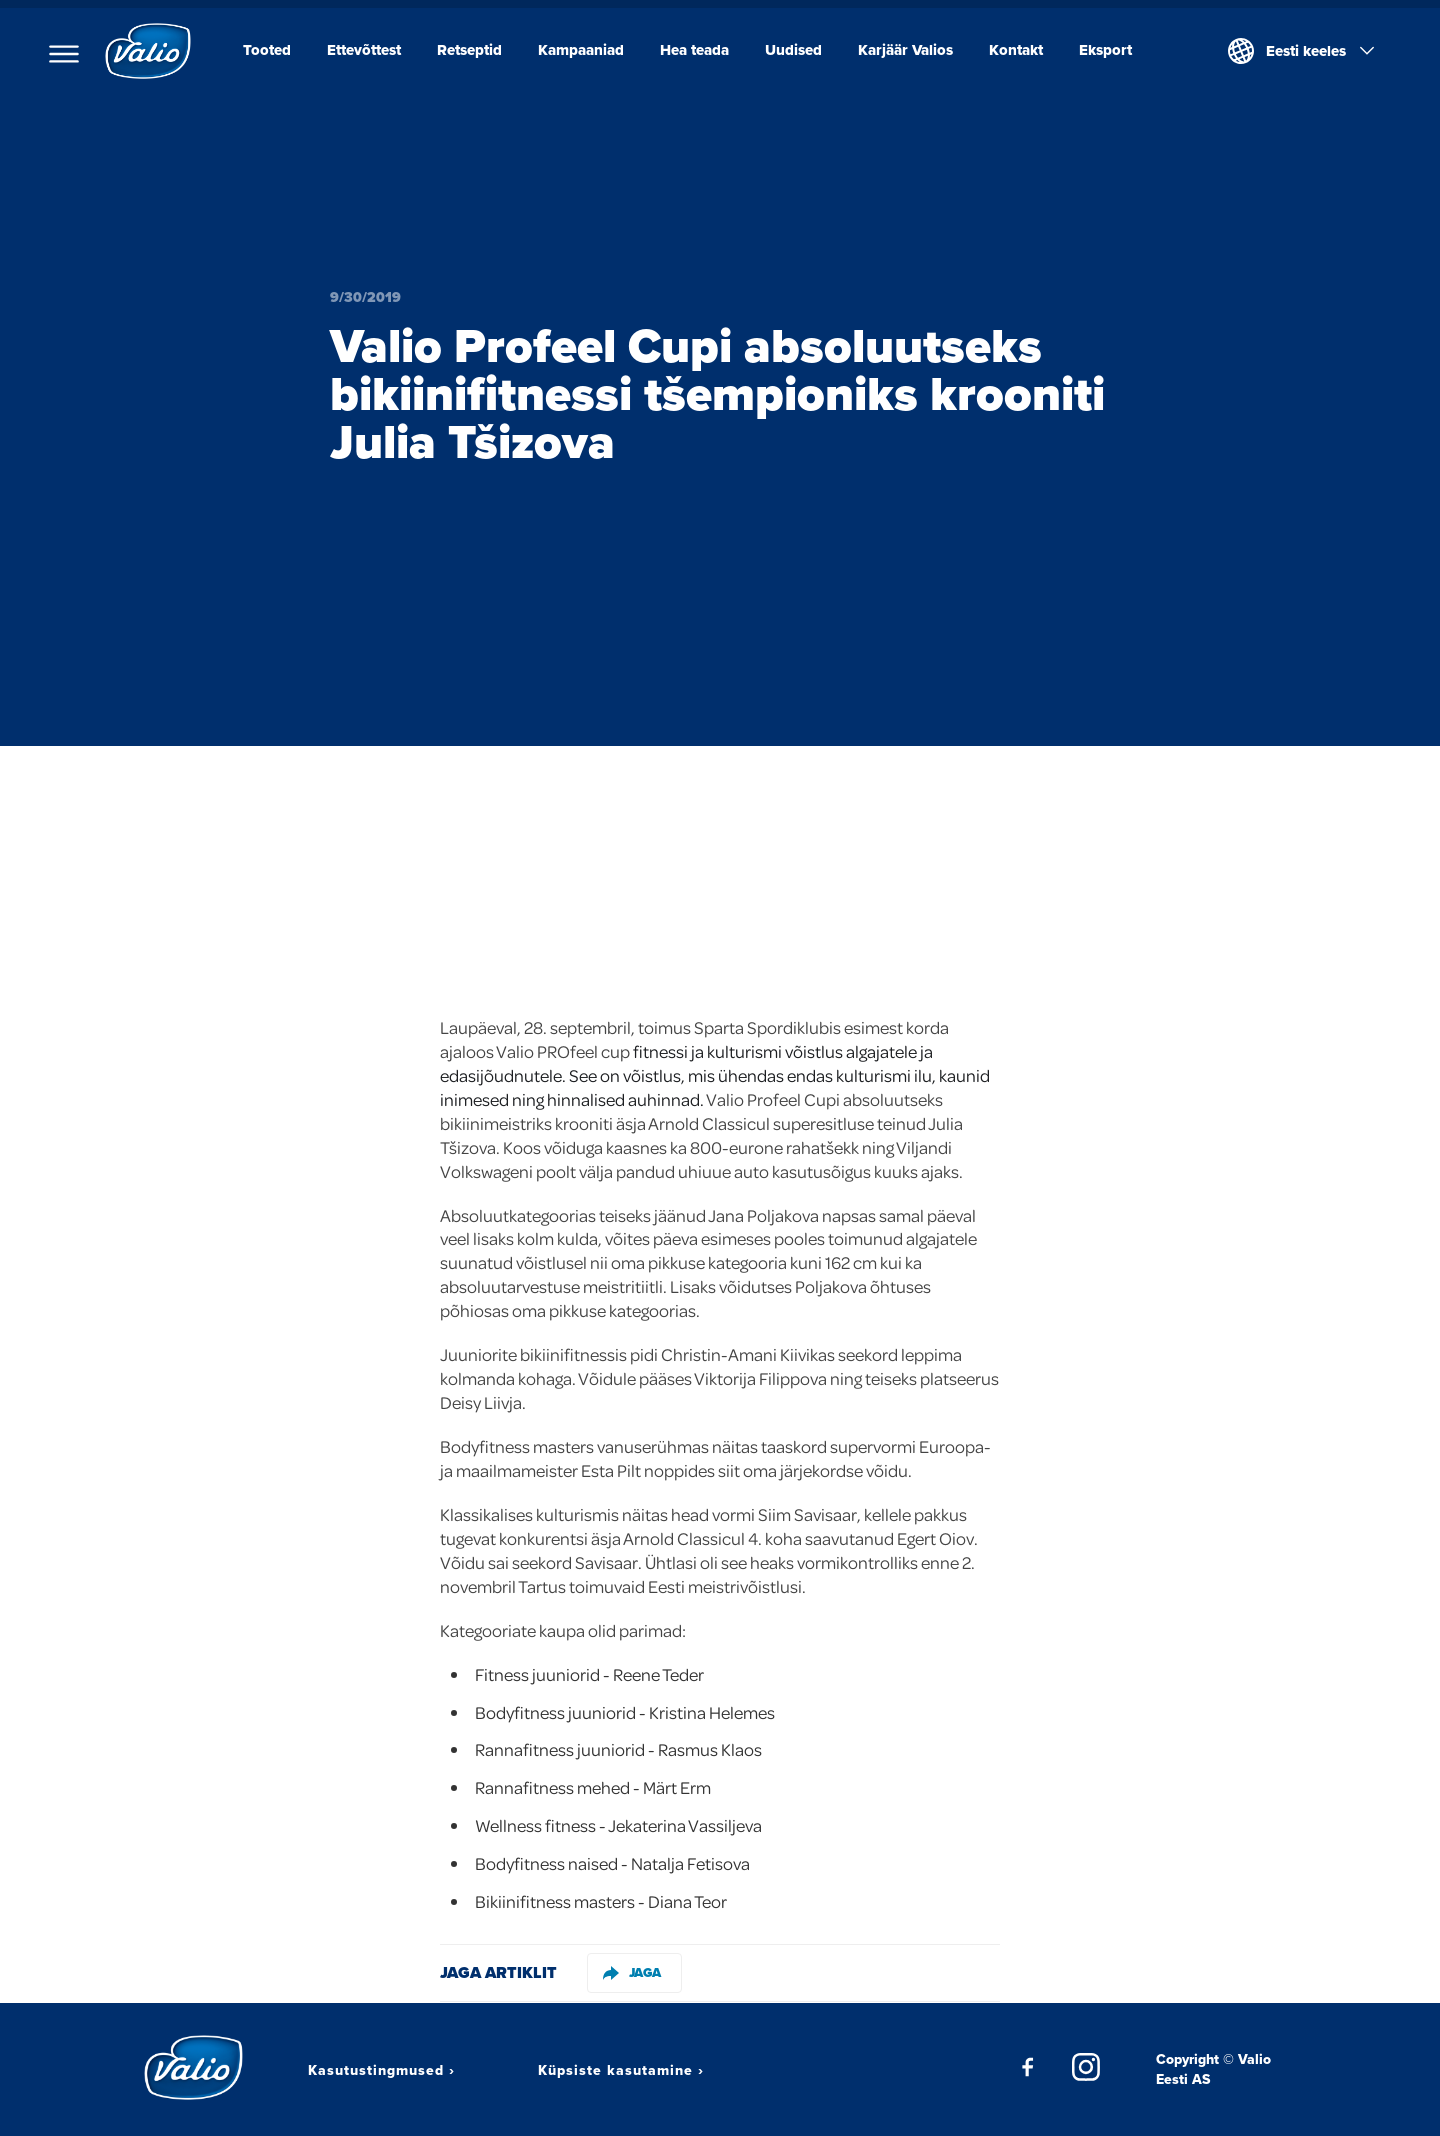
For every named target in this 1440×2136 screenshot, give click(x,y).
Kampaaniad (581, 50)
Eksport (1105, 50)
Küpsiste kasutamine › (621, 2070)
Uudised (793, 50)
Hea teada (694, 50)
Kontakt (1016, 50)
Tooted (267, 50)
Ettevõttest (364, 50)
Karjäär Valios (905, 50)
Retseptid (469, 50)
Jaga (632, 1972)
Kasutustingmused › (381, 2070)
